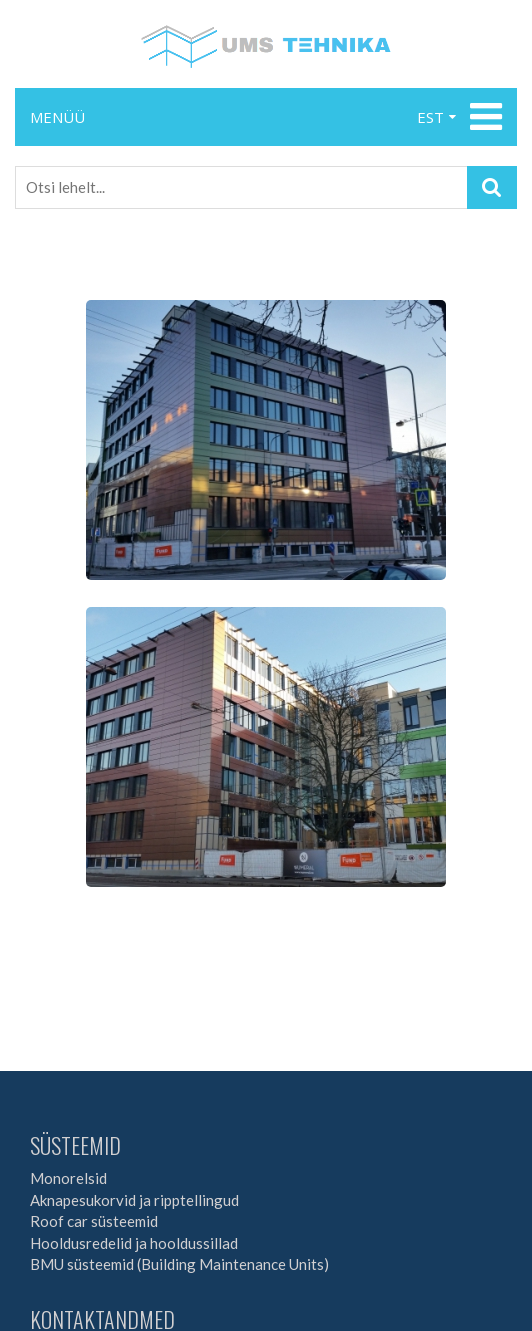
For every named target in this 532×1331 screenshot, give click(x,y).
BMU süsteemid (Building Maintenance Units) (179, 1264)
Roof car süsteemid (94, 1221)
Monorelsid (68, 1178)
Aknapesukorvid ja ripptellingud (134, 1200)
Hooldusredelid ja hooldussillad (134, 1243)
